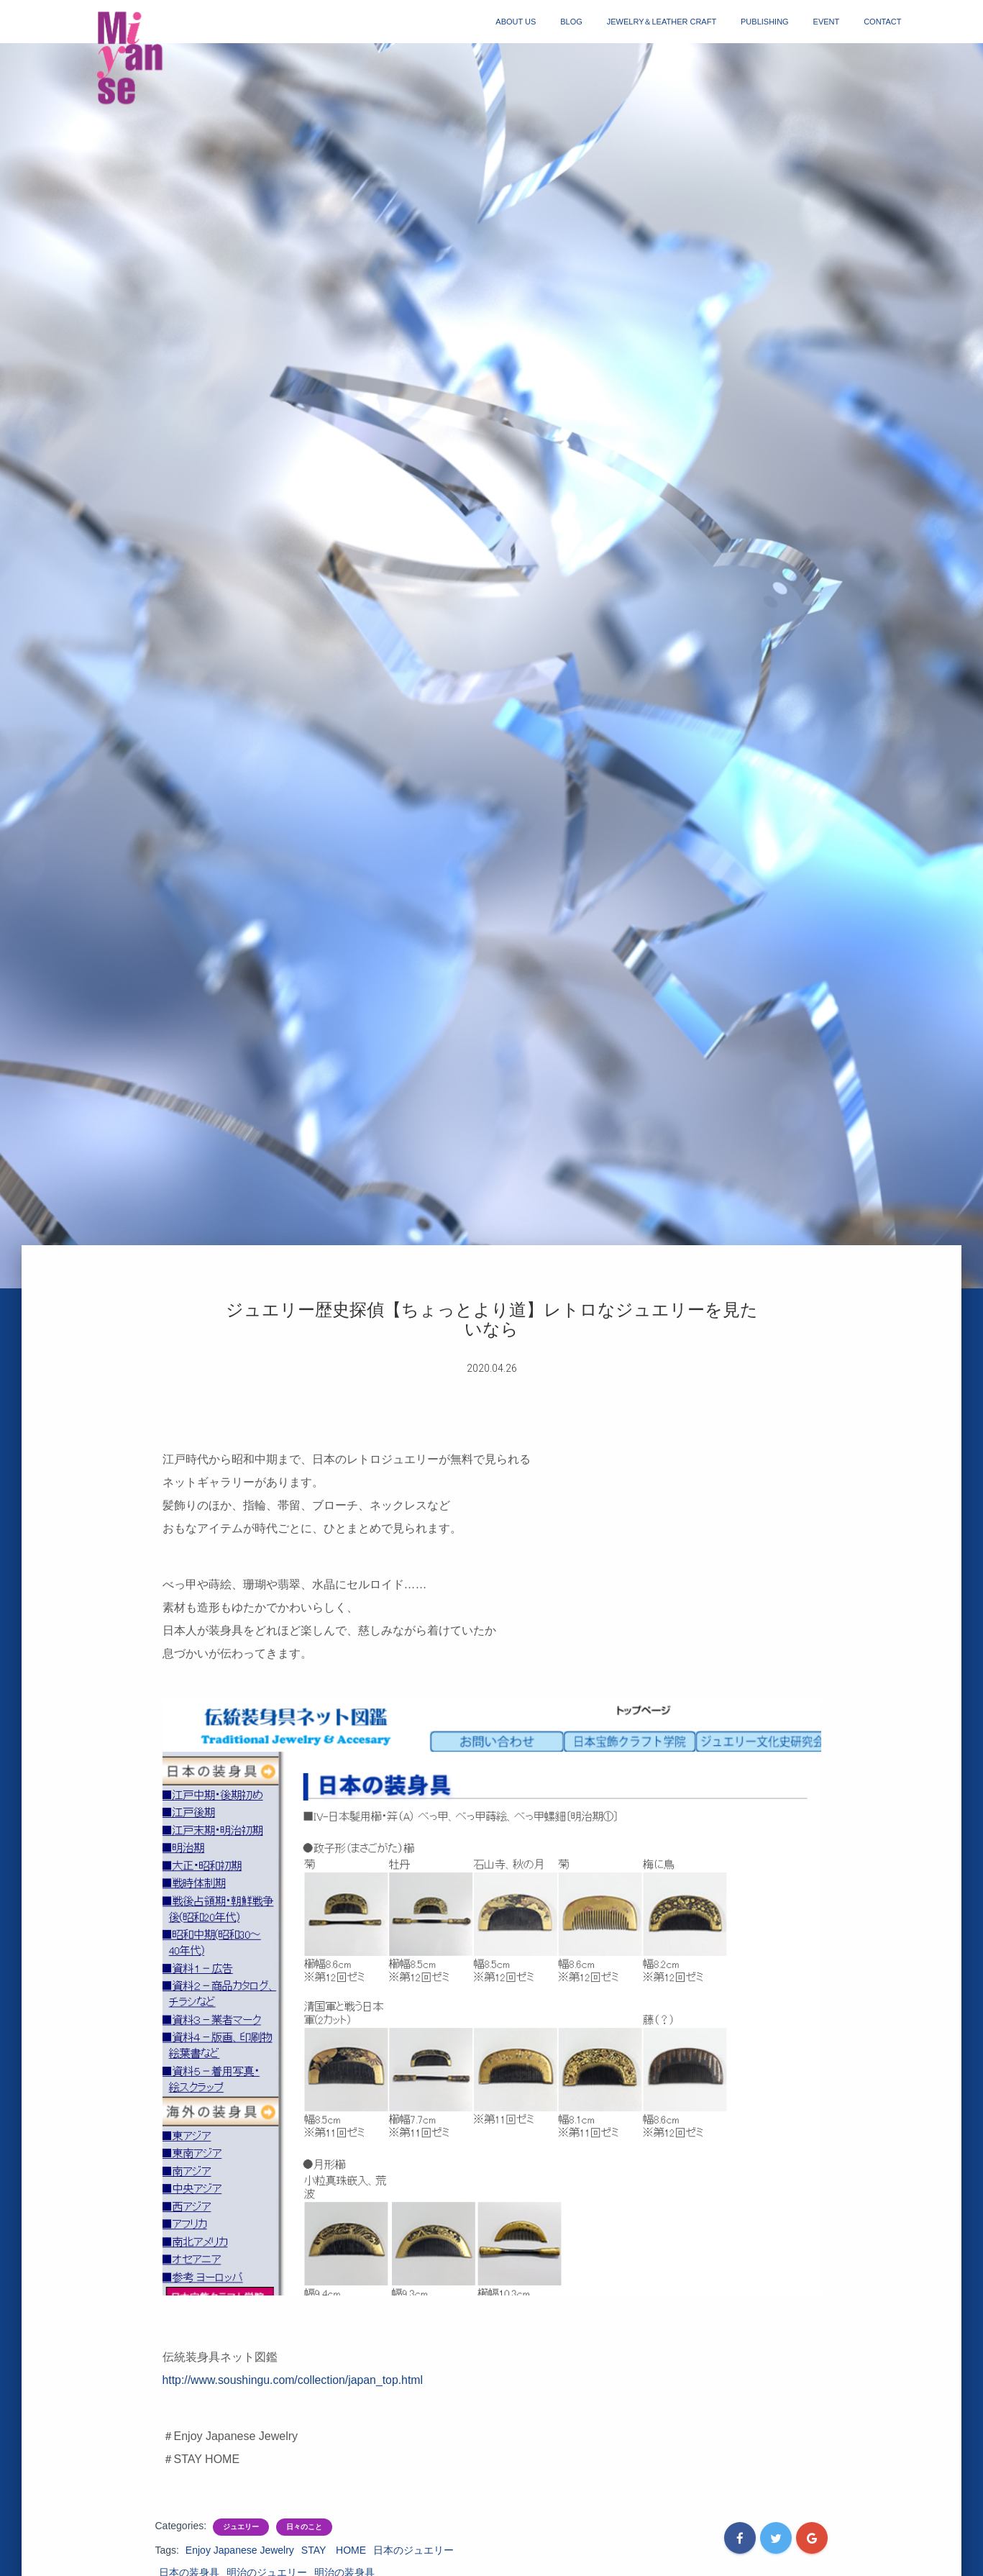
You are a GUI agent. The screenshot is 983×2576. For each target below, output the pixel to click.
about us (515, 21)
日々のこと (304, 2527)
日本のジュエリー (413, 2550)
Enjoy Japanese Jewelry (240, 2550)
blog (571, 21)
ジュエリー (241, 2527)
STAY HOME (333, 2550)
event (826, 21)
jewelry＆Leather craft (661, 21)
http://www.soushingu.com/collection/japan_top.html (294, 2380)
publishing (765, 21)
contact (882, 21)
